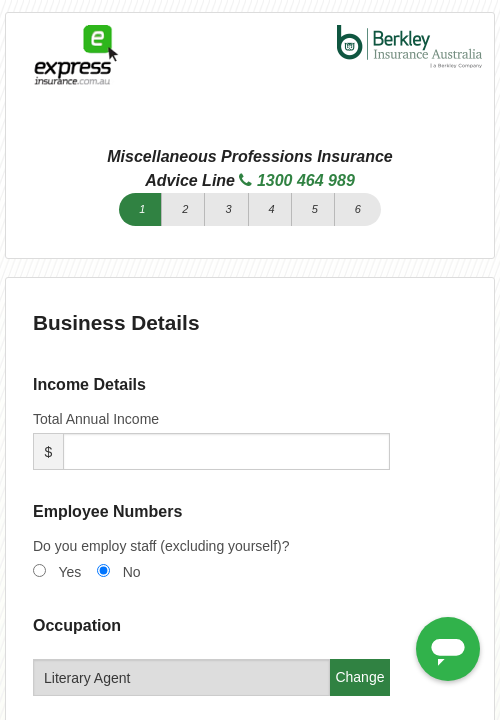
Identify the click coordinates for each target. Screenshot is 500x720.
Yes (69, 572)
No (132, 572)
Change (359, 677)
